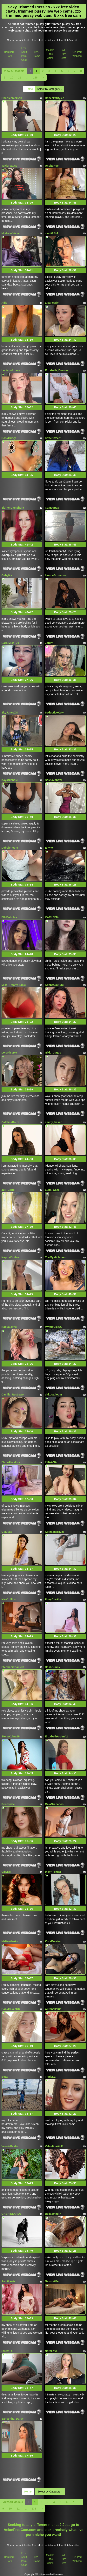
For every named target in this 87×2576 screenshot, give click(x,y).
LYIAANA (51, 1462)
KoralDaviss (53, 1941)
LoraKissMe (9, 1052)
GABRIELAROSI (12, 2213)
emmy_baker (53, 1122)
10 (11, 77)
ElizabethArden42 (56, 1736)
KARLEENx (52, 917)
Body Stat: (22, 134)
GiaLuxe (7, 1531)
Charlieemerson (12, 98)
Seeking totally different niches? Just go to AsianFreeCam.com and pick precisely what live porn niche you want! (43, 2530)
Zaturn (49, 642)
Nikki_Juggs (53, 1052)
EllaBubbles (9, 917)
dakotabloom (53, 1394)
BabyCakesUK (11, 2009)
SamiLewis (9, 2281)
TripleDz (50, 2076)
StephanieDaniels (13, 1667)
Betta (5, 2076)
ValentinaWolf (54, 2146)
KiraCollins (9, 1599)
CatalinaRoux (10, 1122)
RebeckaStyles (54, 98)
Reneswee (8, 1804)
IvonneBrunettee (55, 575)
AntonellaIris (53, 2009)
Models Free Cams (50, 54)
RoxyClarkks (53, 1599)
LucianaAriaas (11, 370)
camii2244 (51, 233)
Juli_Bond (8, 1189)
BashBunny (52, 1667)
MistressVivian (11, 233)
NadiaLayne (9, 1326)
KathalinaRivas (54, 1531)
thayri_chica (53, 1871)
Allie (4, 302)
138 (35, 77)
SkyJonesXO (10, 712)
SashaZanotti (53, 780)
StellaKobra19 (11, 1736)
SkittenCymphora (13, 507)
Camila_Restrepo (13, 1394)
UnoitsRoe (52, 165)
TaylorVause (9, 165)
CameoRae (52, 507)
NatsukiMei (52, 2281)
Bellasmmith (53, 2213)
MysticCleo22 (53, 1326)
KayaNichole (10, 780)
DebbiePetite (10, 847)
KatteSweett (53, 438)
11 (19, 77)
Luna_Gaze (52, 1189)
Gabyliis (7, 575)
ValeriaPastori (11, 2146)
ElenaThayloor (11, 1462)
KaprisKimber (10, 1257)
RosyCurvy (9, 438)
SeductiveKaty (54, 712)
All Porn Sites (63, 54)
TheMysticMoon (55, 1257)
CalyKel (6, 1871)
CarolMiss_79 (10, 642)
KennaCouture (54, 984)
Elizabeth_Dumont (57, 370)
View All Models (14, 70)
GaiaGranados (54, 1804)
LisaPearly (52, 302)
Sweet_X (7, 2351)
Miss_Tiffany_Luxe (14, 984)
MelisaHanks (10, 1941)
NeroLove (51, 2351)
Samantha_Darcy (13, 2418)
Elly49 (49, 847)
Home (29, 88)
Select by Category (49, 88)
